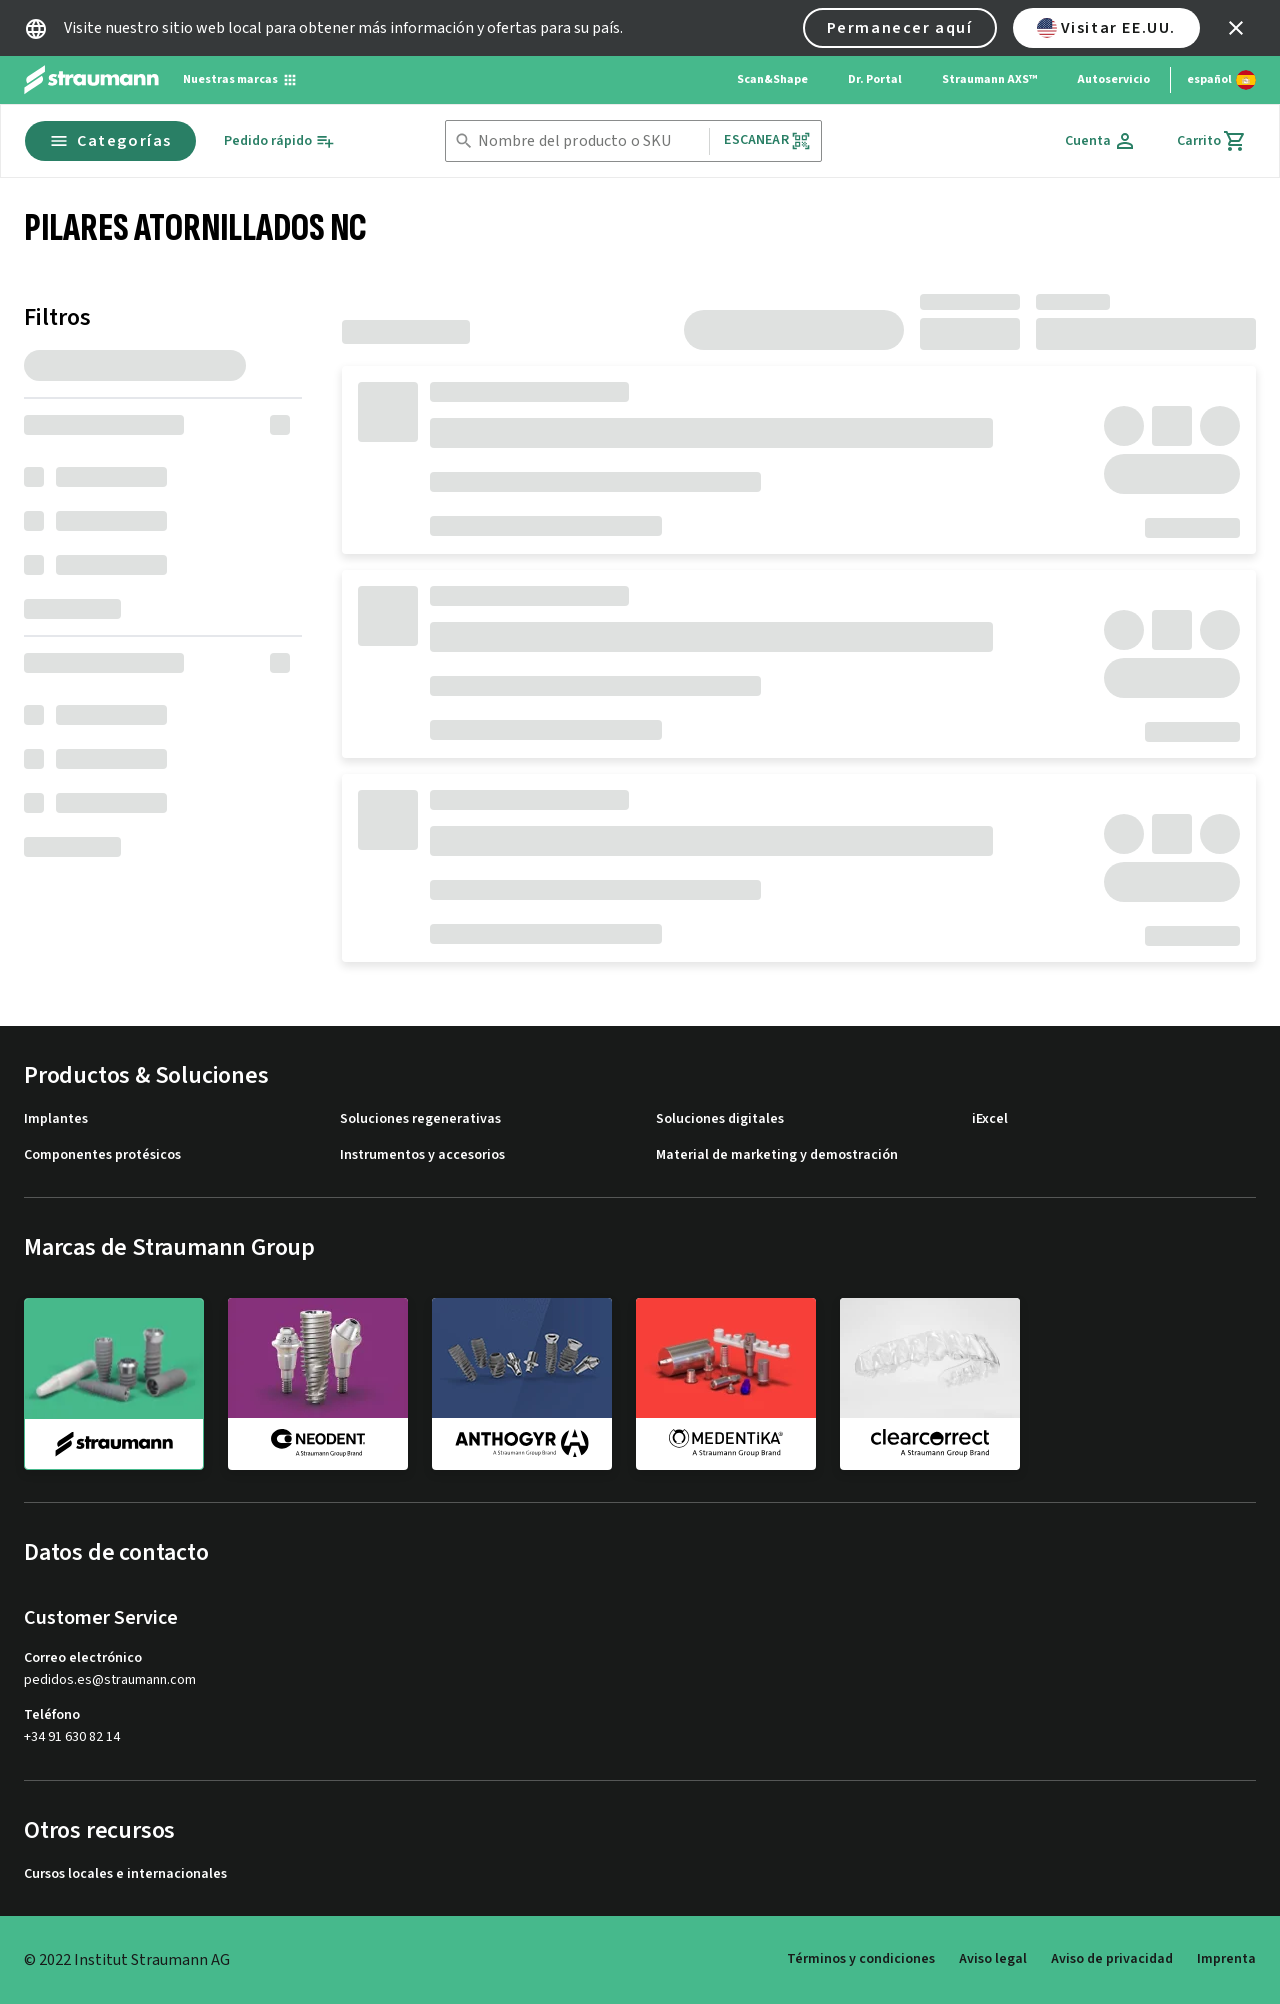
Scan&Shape (772, 79)
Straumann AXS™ (989, 79)
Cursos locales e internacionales (125, 1874)
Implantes (56, 1119)
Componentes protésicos (102, 1155)
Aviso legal (993, 1959)
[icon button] (1236, 28)
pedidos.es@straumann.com (110, 1680)
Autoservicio (1113, 79)
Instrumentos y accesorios (422, 1155)
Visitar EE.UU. (1106, 28)
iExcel (990, 1119)
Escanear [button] (767, 140)
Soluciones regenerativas (420, 1119)
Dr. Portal (875, 79)
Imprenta (1226, 1959)
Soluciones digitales (720, 1119)
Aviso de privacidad (1112, 1959)
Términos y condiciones (861, 1959)
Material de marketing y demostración (777, 1155)
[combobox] (590, 141)
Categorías (110, 141)
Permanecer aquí (900, 28)
